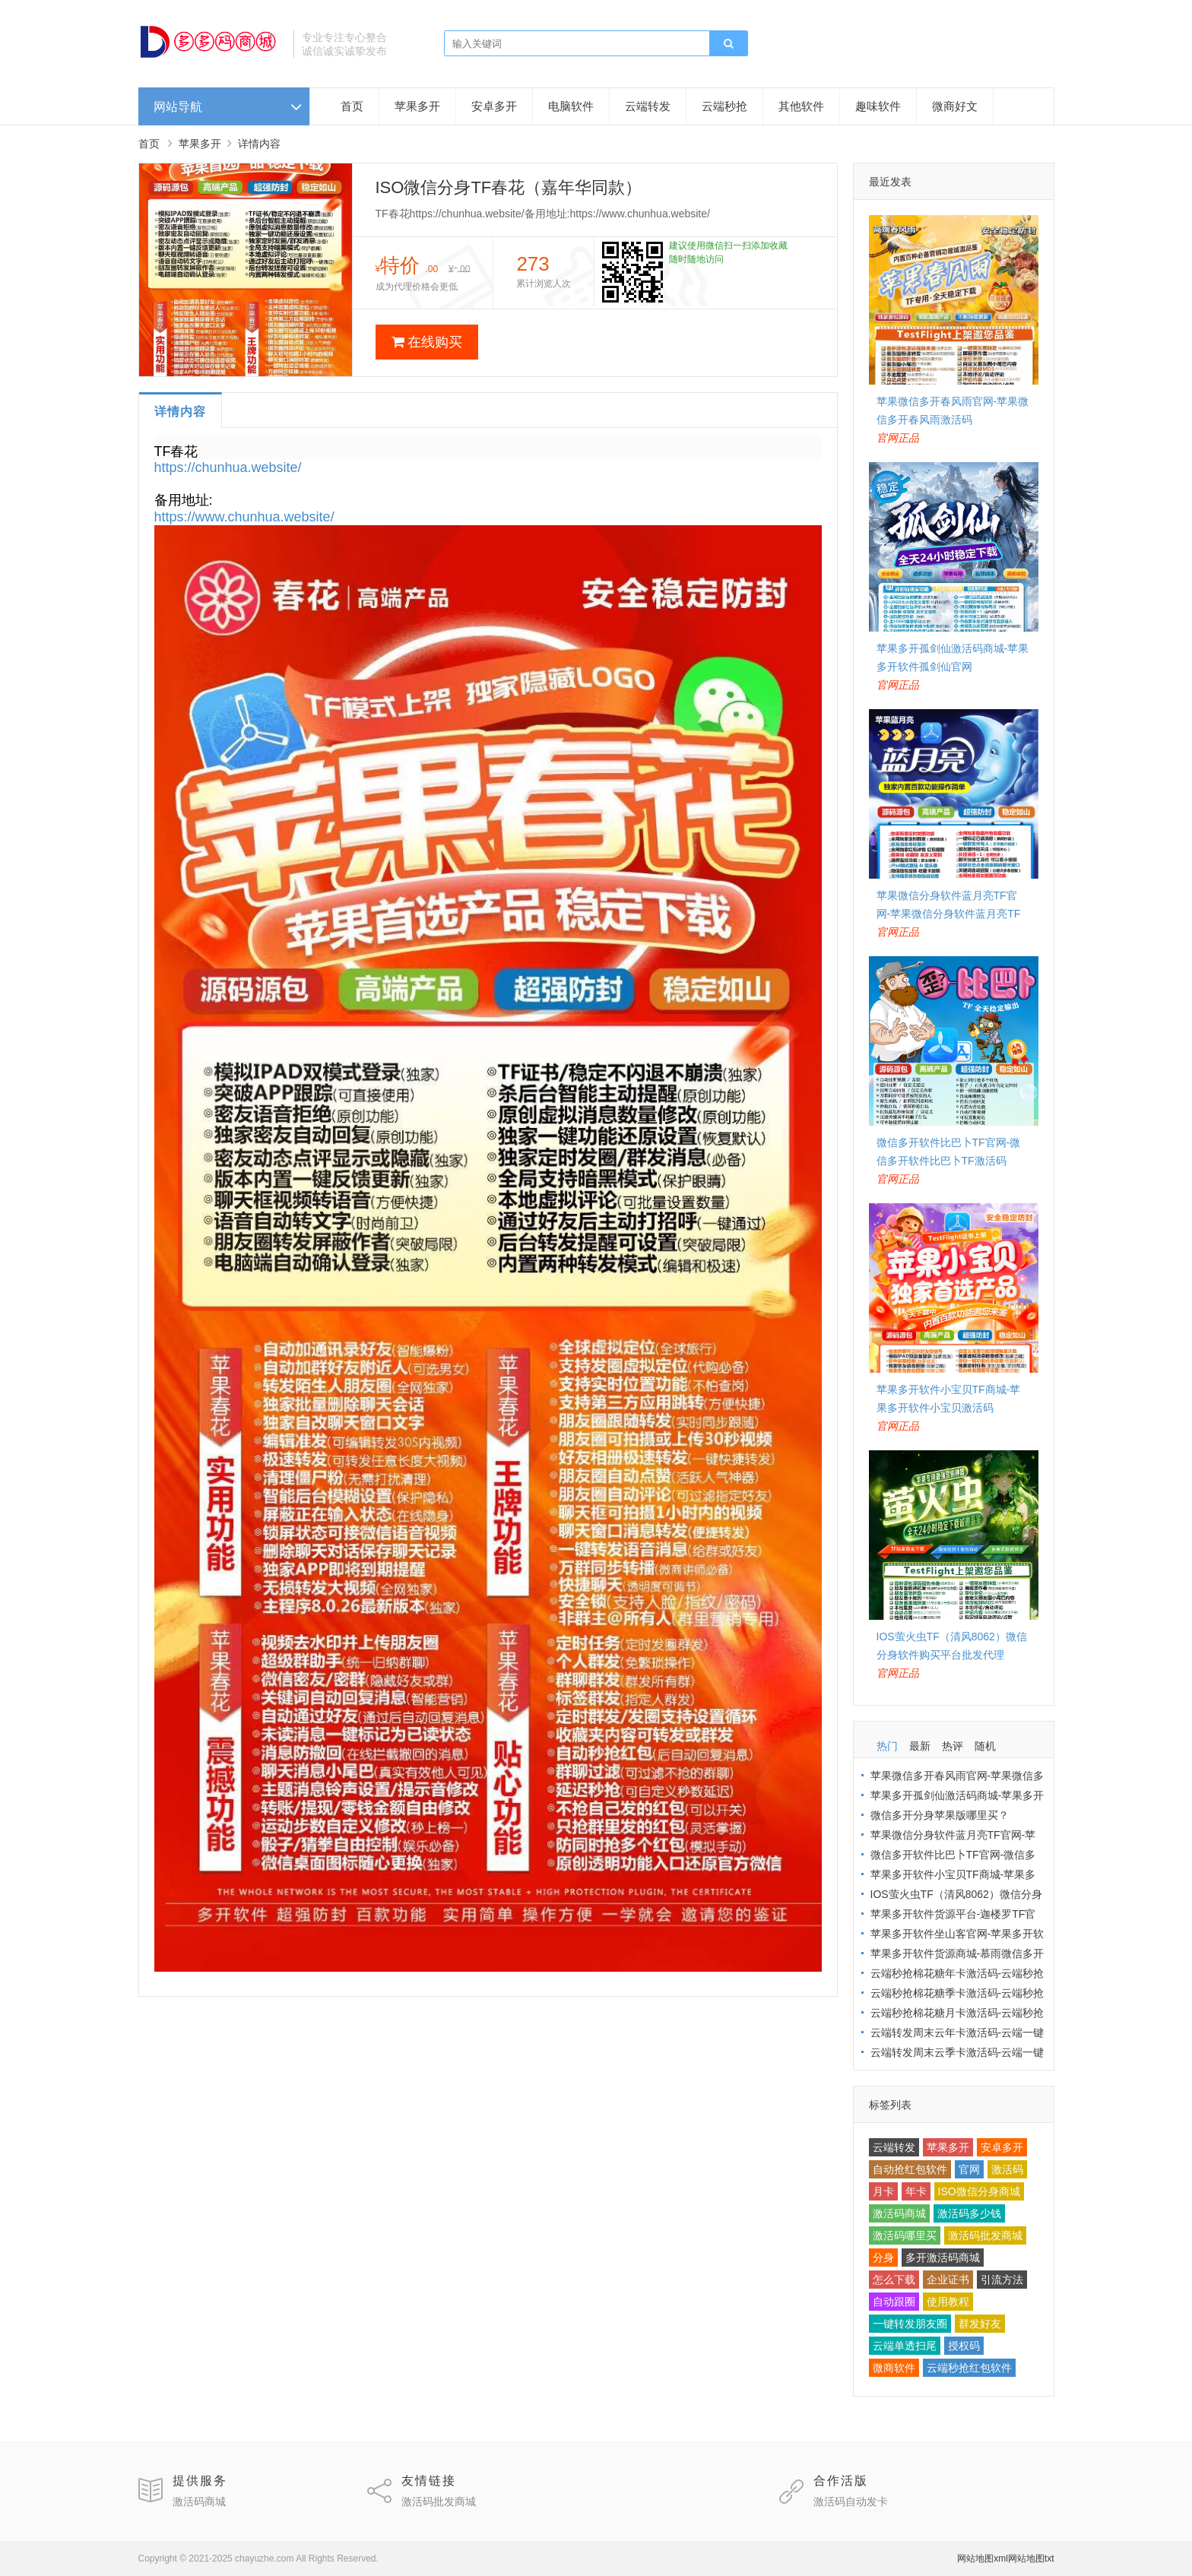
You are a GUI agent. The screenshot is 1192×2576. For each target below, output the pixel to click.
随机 (985, 1746)
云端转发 (647, 106)
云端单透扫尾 (905, 2346)
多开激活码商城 (942, 2257)
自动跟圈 (894, 2302)
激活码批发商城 (985, 2235)
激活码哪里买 (905, 2235)
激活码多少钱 (969, 2213)
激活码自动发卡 (850, 2501)
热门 (887, 1746)
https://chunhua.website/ (228, 467)
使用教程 (948, 2302)
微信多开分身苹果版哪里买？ (939, 1815)
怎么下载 (894, 2279)
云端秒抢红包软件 (969, 2368)
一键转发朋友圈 (910, 2324)
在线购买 (427, 342)
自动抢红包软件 (910, 2169)
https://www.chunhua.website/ (244, 516)
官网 (969, 2169)
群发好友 (980, 2324)
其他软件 (801, 106)
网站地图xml (982, 2558)
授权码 (964, 2346)
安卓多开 (494, 106)
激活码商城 (899, 2213)
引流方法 (1002, 2279)
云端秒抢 (724, 106)
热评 (952, 1746)
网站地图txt (1031, 2558)
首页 (352, 106)
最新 (919, 1746)
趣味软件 (878, 106)
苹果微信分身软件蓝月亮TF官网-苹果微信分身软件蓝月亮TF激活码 (949, 913)
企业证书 (948, 2279)
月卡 (883, 2191)
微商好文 (955, 106)
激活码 (1007, 2169)
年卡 (916, 2191)
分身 (883, 2257)
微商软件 (894, 2368)
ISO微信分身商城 (979, 2191)
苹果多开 (417, 106)
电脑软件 (571, 106)
